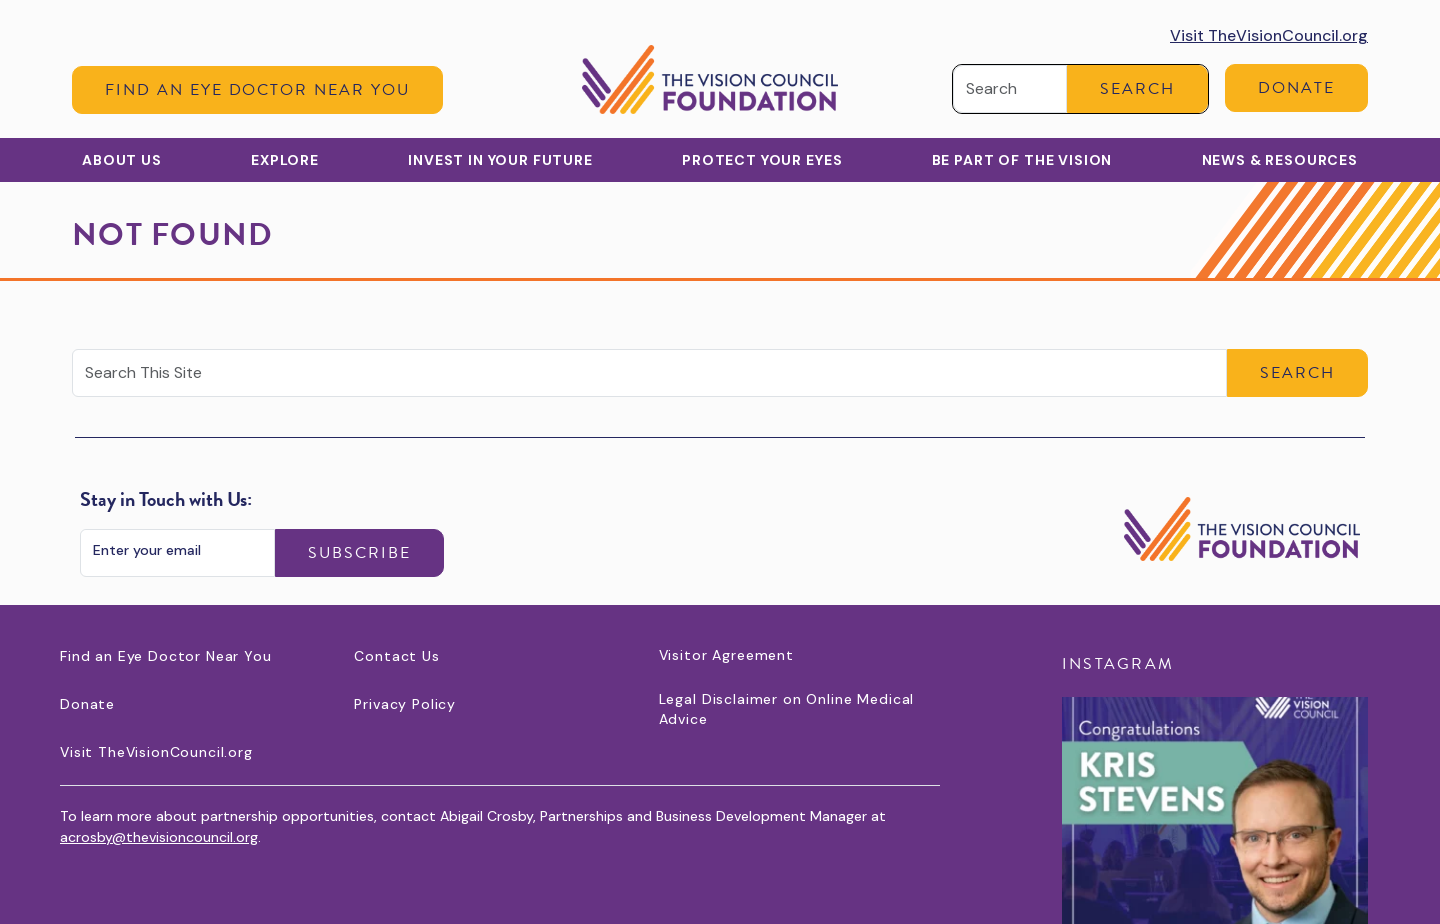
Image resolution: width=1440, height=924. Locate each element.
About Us (122, 160)
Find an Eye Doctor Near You (257, 90)
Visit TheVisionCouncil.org (1269, 35)
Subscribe (359, 553)
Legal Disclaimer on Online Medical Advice (787, 709)
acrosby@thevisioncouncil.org (159, 837)
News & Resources (1280, 160)
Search (1137, 89)
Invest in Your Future (500, 160)
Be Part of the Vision (1022, 160)
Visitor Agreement (726, 655)
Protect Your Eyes (762, 160)
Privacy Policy (405, 704)
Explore (285, 160)
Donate (1296, 88)
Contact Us (396, 656)
